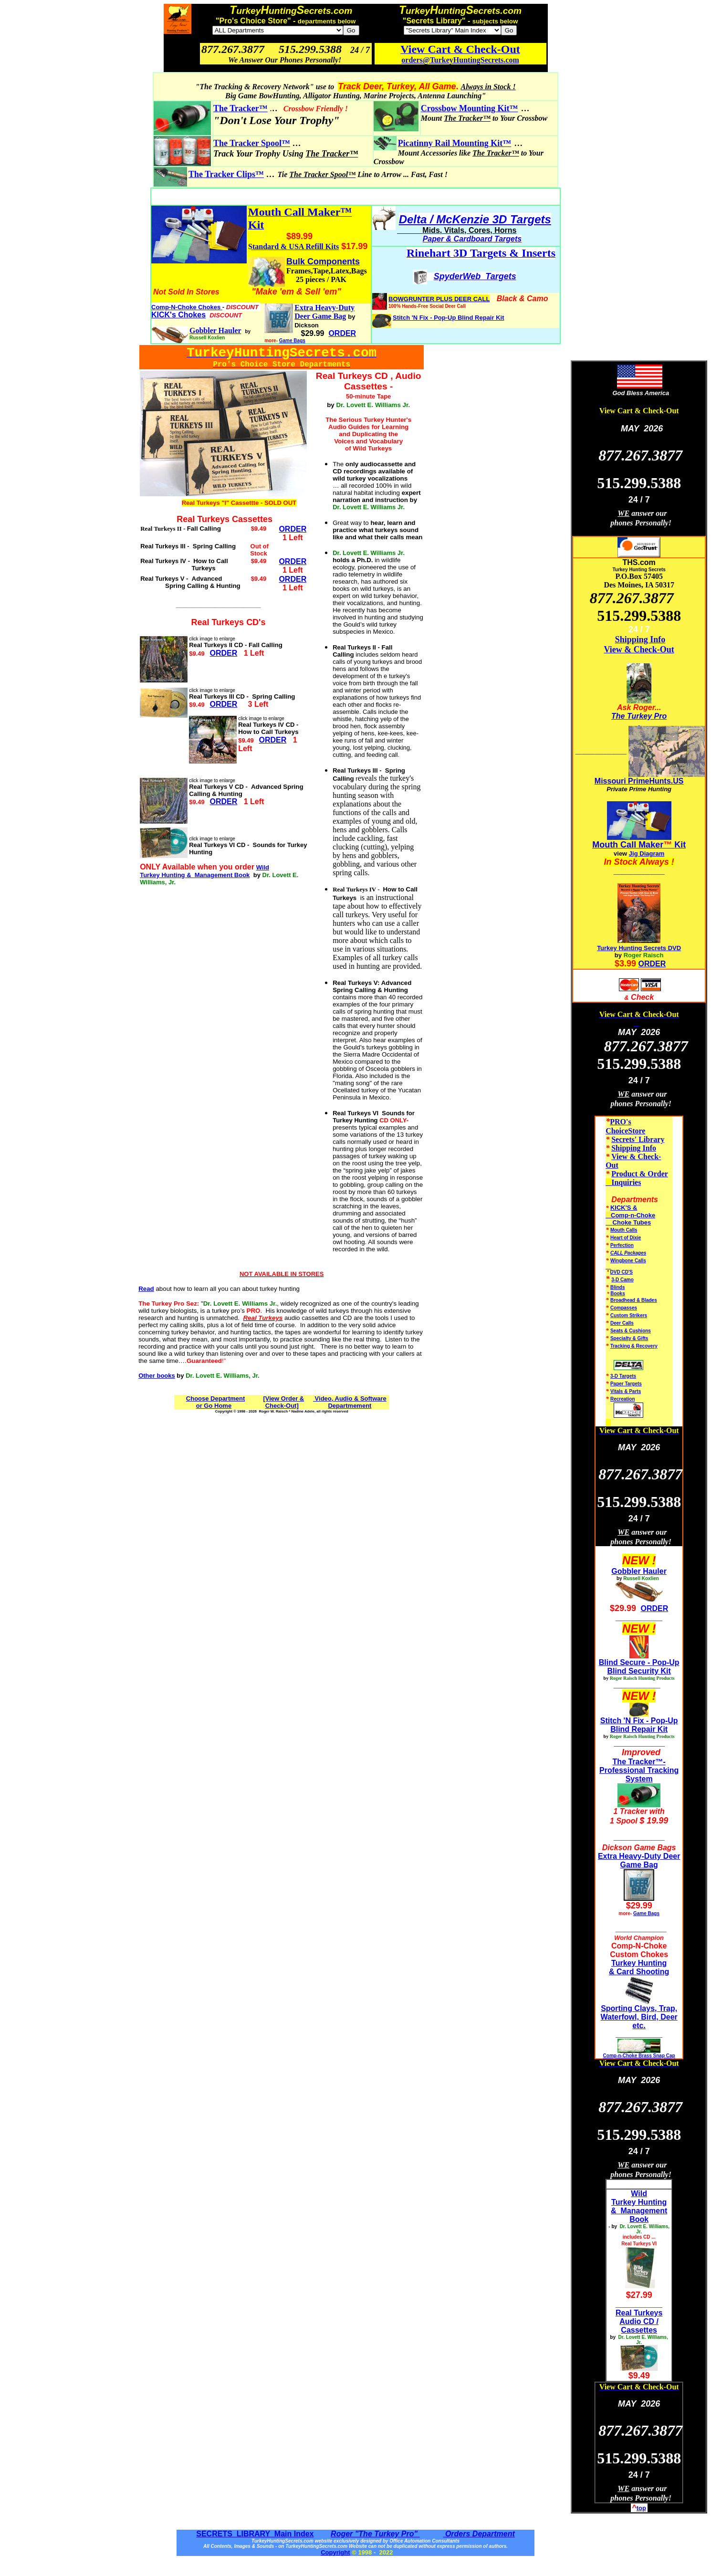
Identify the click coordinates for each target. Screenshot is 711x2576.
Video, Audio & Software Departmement (350, 1402)
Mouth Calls (624, 1230)
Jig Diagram (646, 853)
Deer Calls (622, 1323)
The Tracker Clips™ (226, 174)
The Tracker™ (240, 108)
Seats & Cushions (630, 1330)
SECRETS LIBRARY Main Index (255, 2534)
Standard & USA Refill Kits (293, 246)
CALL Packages (628, 1253)
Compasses (623, 1307)
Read (146, 1288)
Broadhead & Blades (633, 1300)
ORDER (652, 964)
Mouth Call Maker (627, 844)
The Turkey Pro (639, 716)
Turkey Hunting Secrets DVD (639, 948)
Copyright (335, 2552)
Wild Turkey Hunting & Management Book (204, 871)
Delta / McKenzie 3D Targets (475, 219)
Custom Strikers (628, 1315)
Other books (156, 1375)
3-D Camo (622, 1279)
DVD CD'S (621, 1272)
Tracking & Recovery (634, 1346)
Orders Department (478, 2534)
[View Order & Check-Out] (283, 1402)
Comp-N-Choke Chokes (186, 307)
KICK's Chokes (178, 315)
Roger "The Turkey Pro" (375, 2534)
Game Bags (292, 340)
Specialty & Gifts (629, 1338)
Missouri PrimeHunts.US (639, 781)
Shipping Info (640, 639)
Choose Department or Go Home (215, 1402)
